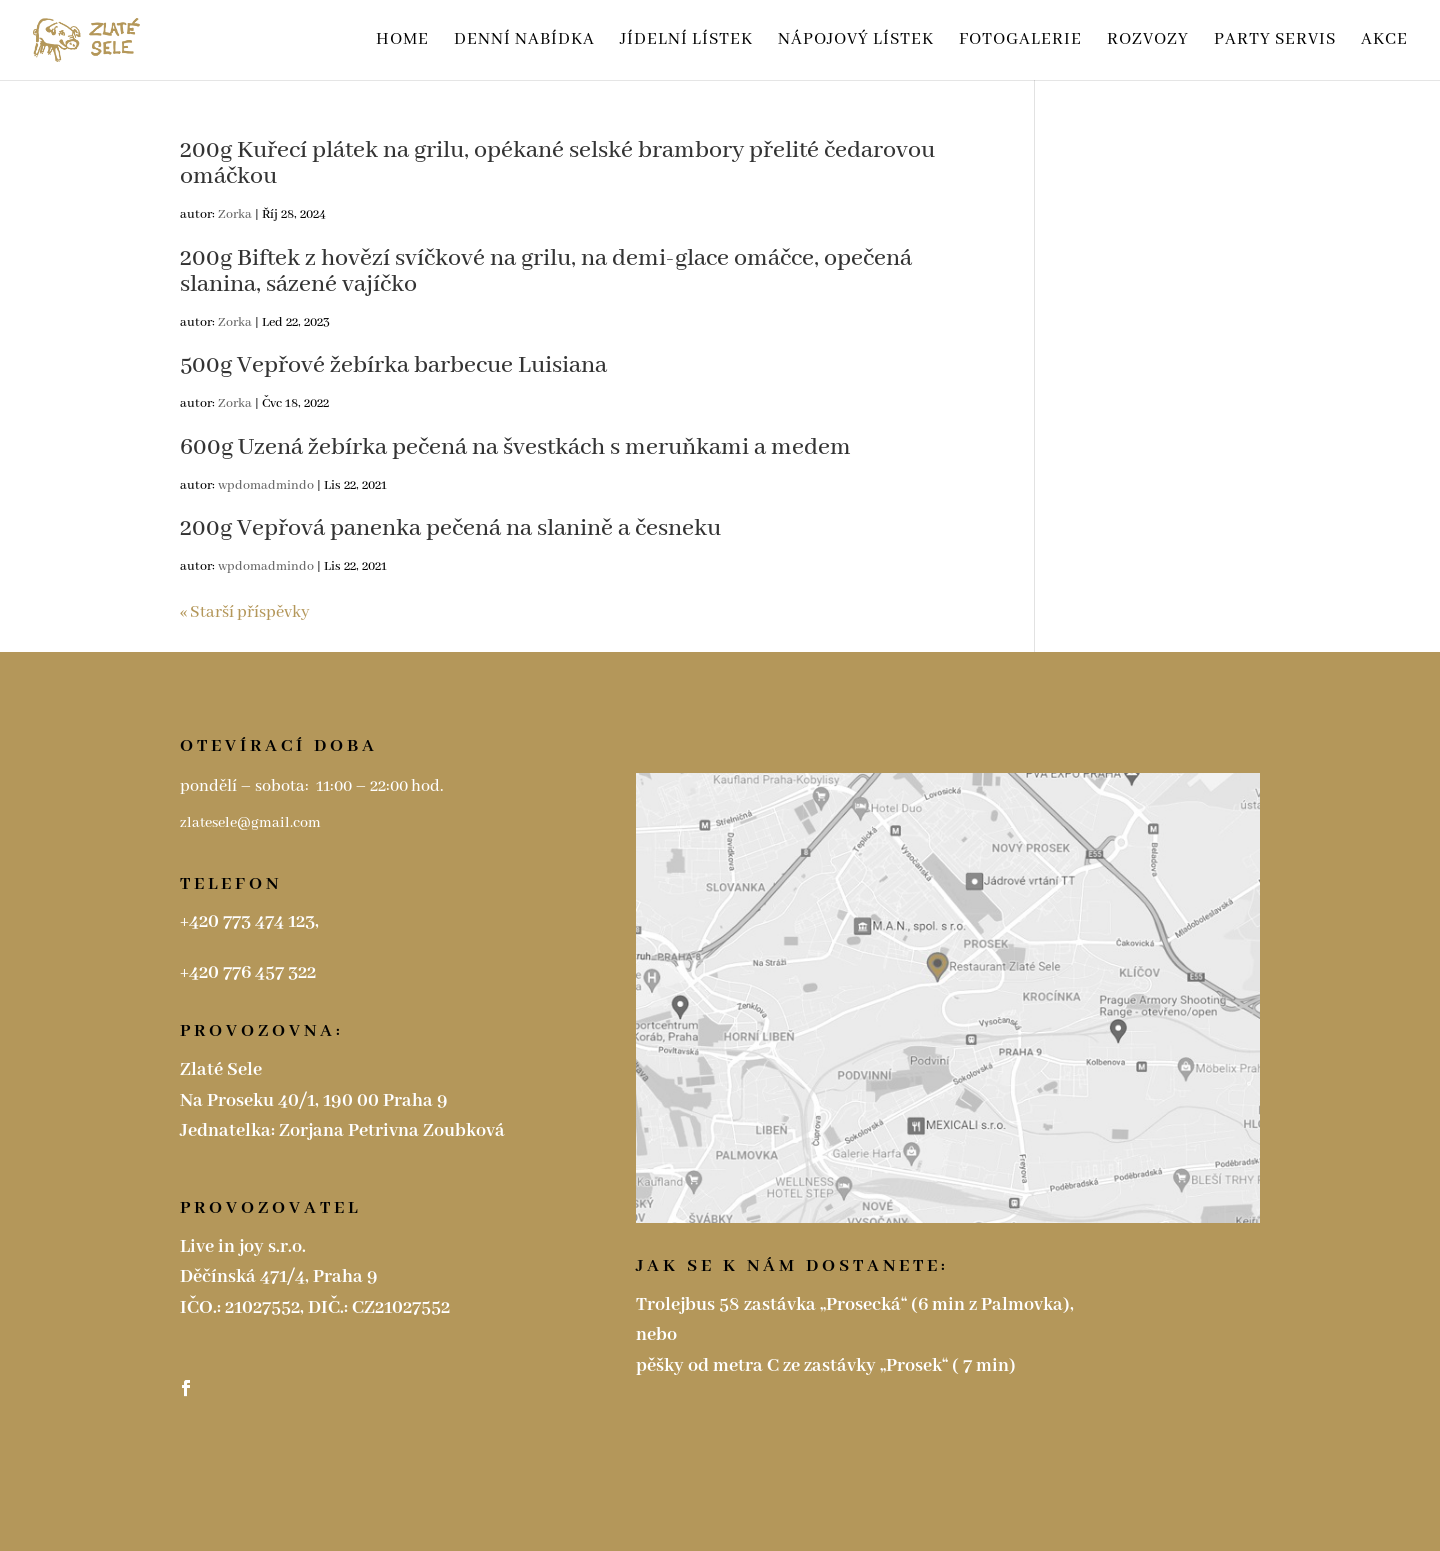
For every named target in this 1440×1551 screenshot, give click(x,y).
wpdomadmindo (266, 485)
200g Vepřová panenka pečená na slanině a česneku (450, 528)
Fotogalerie (1020, 41)
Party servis (1275, 41)
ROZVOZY (1148, 41)
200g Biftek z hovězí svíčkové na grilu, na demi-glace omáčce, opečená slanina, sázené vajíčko (546, 271)
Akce (1384, 41)
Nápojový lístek (856, 41)
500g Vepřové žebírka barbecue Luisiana (393, 365)
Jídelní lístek (686, 41)
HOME (402, 41)
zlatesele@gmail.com (252, 823)
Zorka (235, 214)
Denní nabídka (524, 41)
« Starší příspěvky (245, 612)
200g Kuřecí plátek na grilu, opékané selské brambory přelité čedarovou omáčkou (557, 163)
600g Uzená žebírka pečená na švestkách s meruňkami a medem (515, 447)
